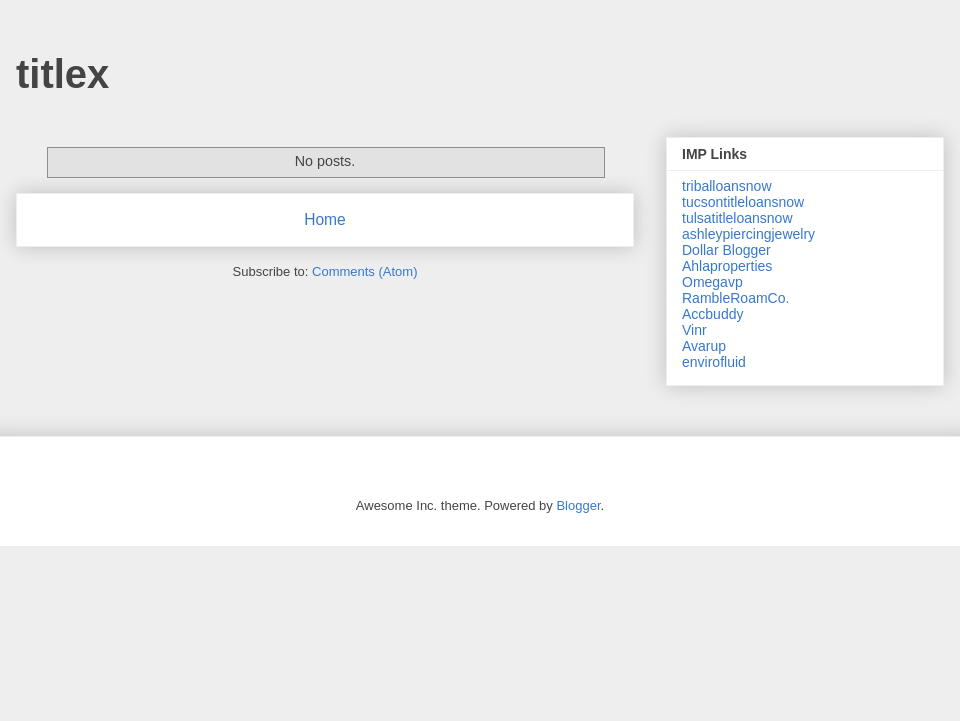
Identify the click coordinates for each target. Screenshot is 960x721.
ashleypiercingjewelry (748, 234)
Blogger (578, 505)
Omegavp (712, 282)
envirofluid (714, 362)
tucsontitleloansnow (743, 202)
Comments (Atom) (364, 271)
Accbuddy (712, 314)
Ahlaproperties (727, 266)
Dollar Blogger (726, 250)
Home (325, 219)
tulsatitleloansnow (737, 218)
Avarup (704, 346)
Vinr (694, 330)
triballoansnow (727, 186)
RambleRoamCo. (735, 298)
